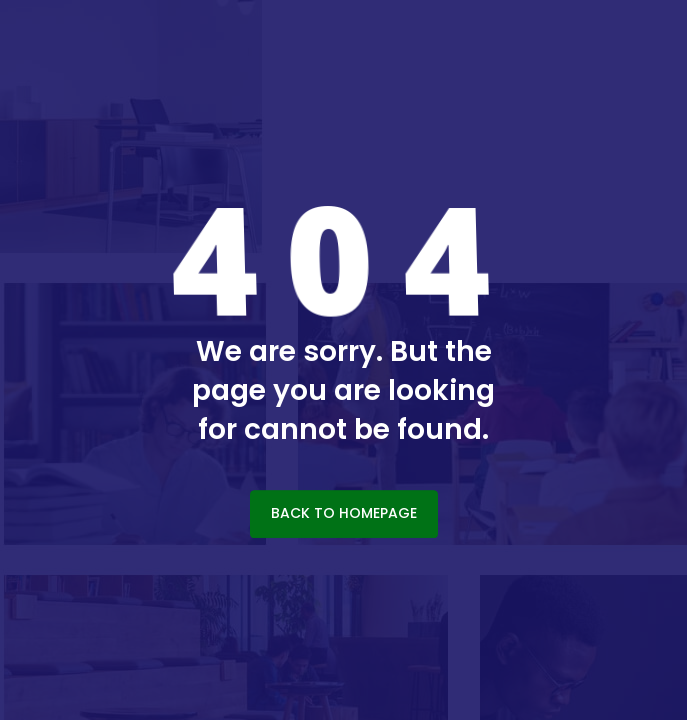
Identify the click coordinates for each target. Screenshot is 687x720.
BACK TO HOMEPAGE (344, 513)
